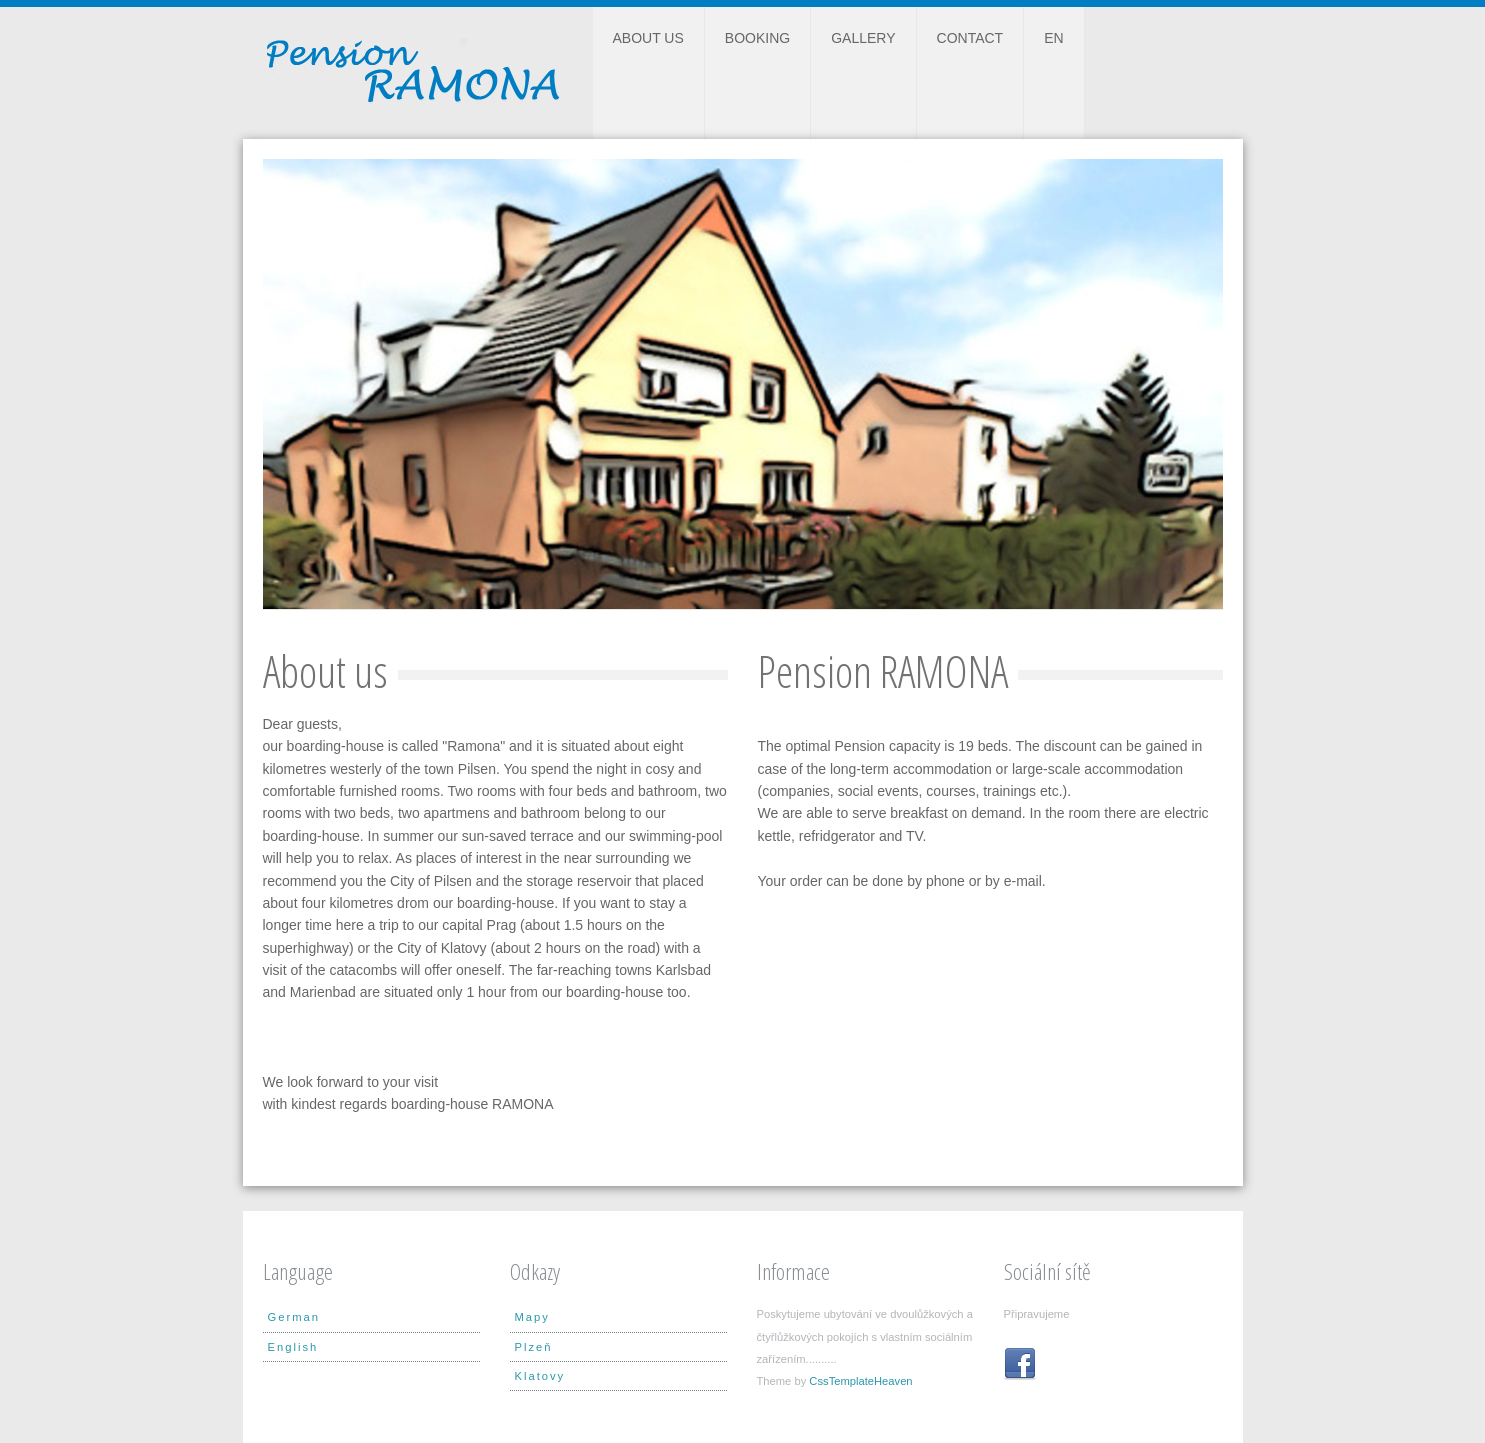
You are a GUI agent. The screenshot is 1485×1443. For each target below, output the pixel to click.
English (293, 1347)
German (294, 1317)
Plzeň (534, 1347)
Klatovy (540, 1376)
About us (648, 38)
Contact (970, 38)
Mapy (532, 1317)
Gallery (863, 38)
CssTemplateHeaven (860, 1381)
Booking (757, 38)
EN (1053, 38)
